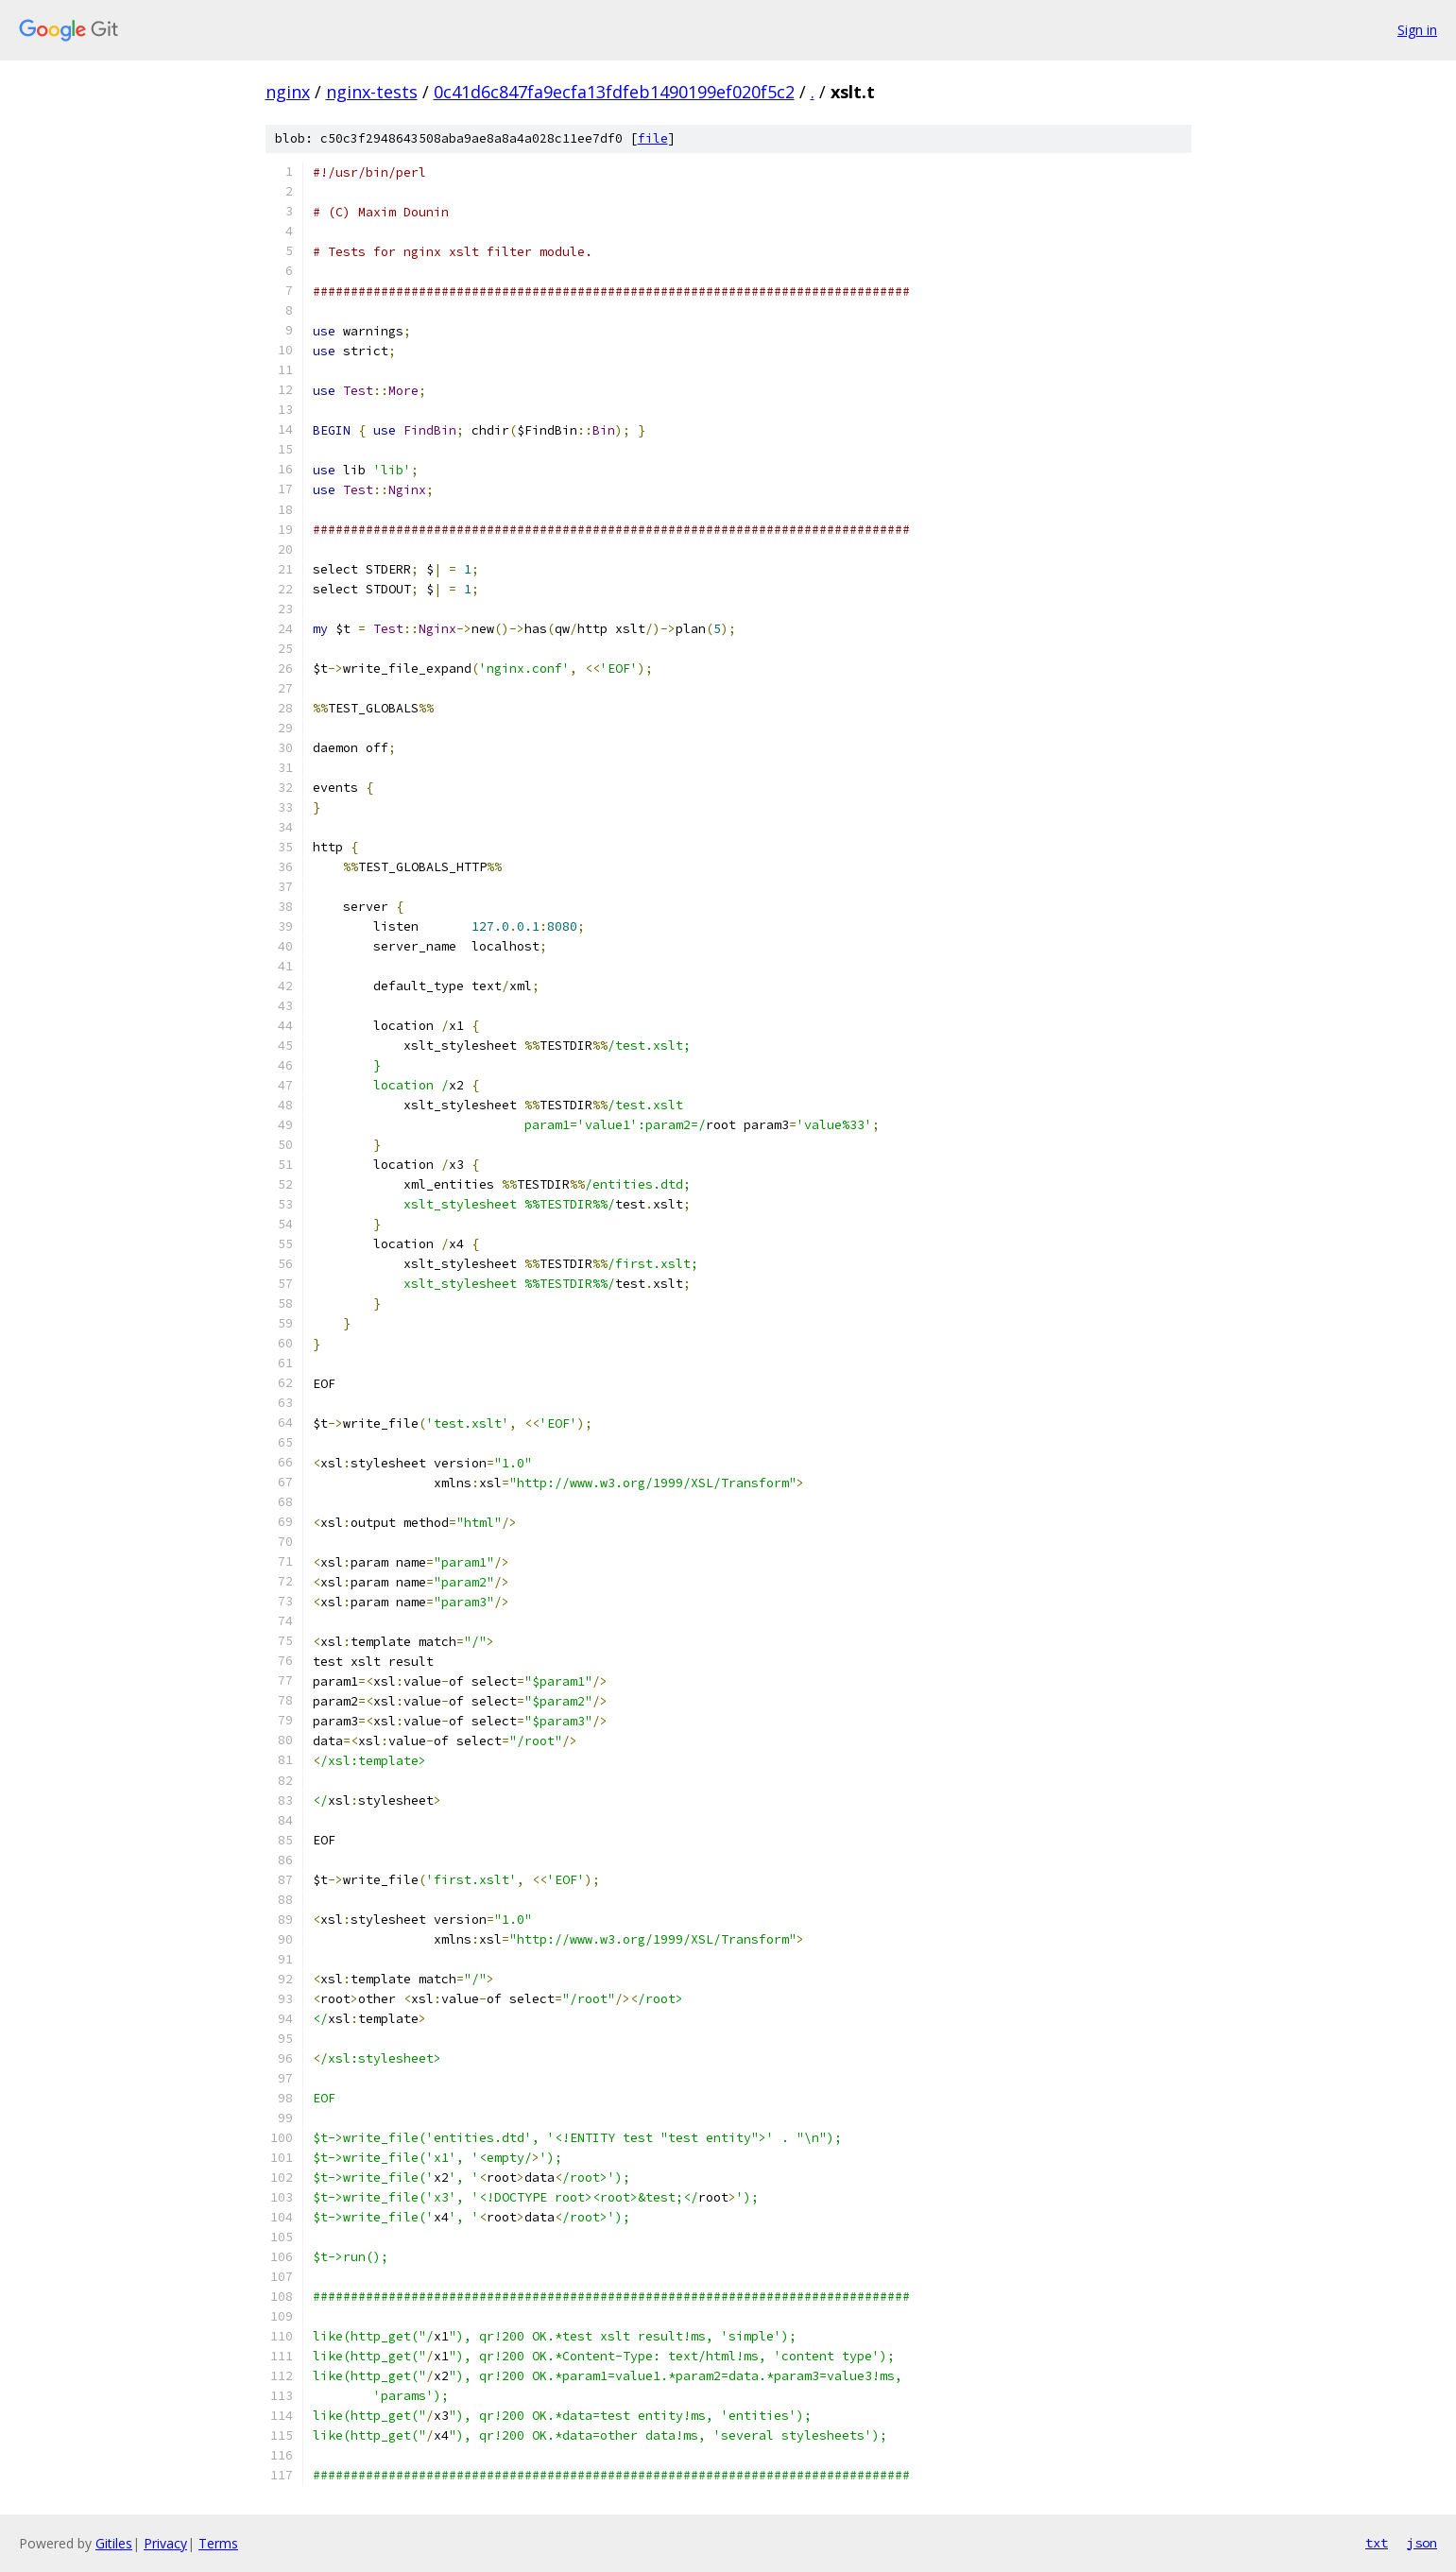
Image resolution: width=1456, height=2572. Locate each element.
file (653, 138)
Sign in (1417, 30)
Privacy (165, 2543)
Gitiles (113, 2543)
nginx (288, 91)
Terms (218, 2543)
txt (1376, 2542)
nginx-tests (372, 91)
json (1422, 2542)
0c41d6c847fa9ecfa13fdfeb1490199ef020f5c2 (614, 91)
